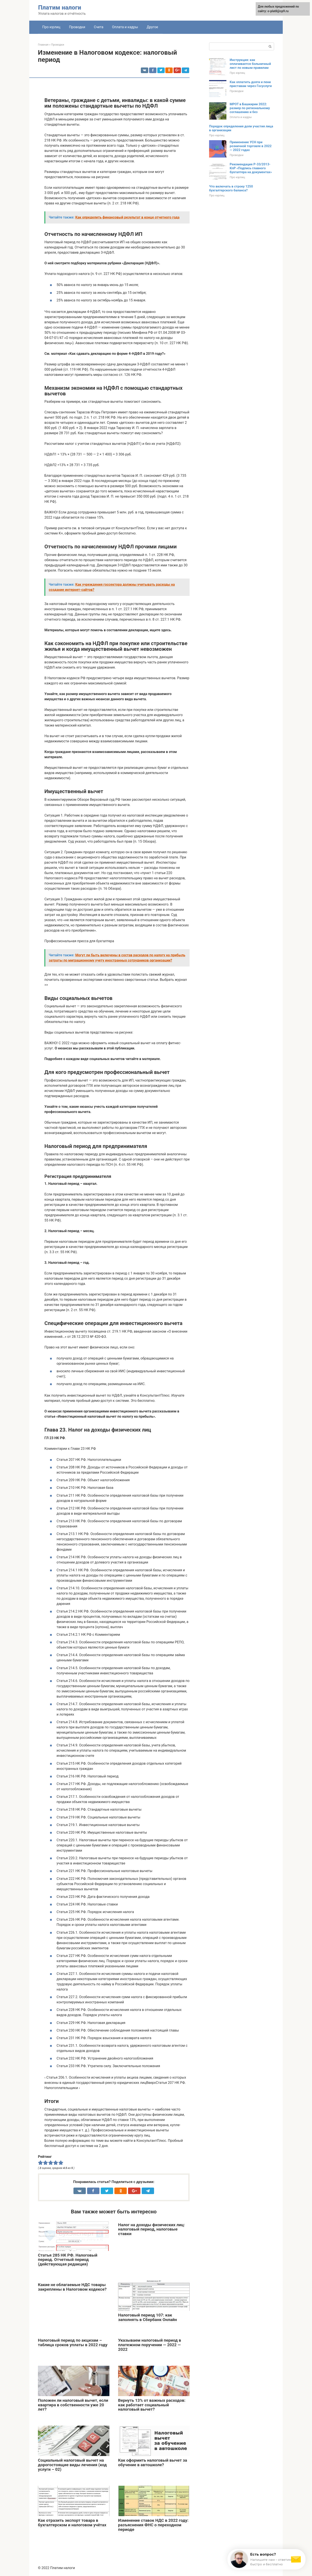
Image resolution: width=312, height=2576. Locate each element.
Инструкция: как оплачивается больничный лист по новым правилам (250, 64)
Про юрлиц (51, 27)
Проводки (77, 27)
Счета (98, 27)
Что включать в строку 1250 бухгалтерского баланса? (231, 188)
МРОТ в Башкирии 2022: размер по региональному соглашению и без (250, 108)
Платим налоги (59, 7)
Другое (152, 27)
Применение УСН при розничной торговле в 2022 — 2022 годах (250, 146)
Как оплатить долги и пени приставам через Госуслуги (251, 84)
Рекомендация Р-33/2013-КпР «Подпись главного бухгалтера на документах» (251, 168)
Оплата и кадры (125, 27)
